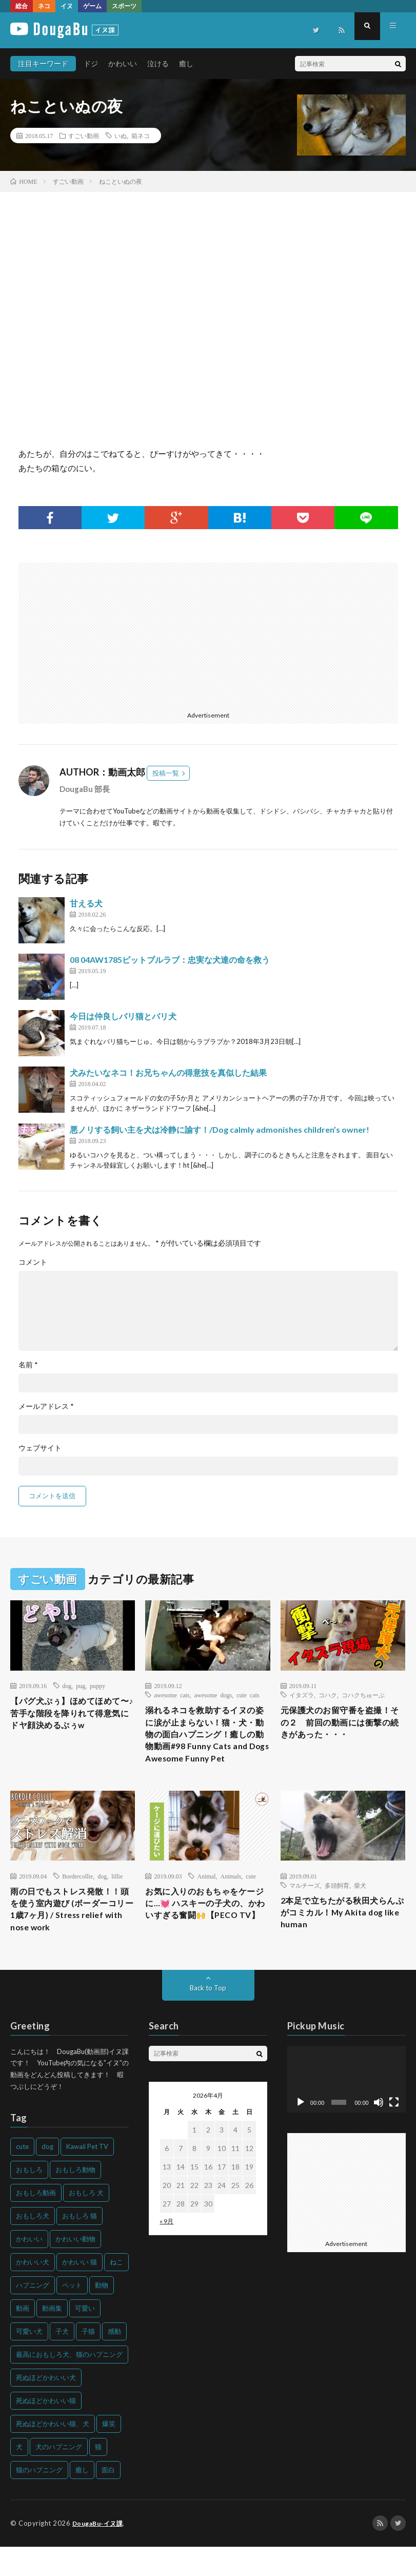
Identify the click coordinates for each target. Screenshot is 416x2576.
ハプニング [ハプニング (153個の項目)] (32, 2315)
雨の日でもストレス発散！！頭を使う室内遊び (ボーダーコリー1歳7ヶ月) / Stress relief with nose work (72, 1935)
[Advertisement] (110, 634)
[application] (346, 2109)
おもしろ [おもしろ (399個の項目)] (29, 2199)
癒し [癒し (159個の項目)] (82, 2499)
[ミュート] (378, 2132)
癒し (186, 63)
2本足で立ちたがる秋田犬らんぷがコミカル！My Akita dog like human (340, 1938)
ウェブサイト (40, 1447)
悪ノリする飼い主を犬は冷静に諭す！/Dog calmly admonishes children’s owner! (219, 1129)
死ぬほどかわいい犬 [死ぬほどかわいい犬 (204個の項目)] (46, 2407)
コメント (32, 1262)
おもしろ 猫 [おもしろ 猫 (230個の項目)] (79, 2245)
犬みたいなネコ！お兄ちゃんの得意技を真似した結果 (168, 1072)
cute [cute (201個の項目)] (22, 2176)
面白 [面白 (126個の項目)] (108, 2499)
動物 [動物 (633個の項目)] (101, 2315)
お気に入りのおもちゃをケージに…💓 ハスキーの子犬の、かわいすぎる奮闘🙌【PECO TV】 (207, 1935)
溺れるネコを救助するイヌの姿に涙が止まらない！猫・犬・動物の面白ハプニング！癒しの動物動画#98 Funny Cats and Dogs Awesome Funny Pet (207, 1746)
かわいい (122, 63)
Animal (206, 1898)
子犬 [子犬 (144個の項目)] (62, 2361)
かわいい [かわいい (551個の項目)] (29, 2268)
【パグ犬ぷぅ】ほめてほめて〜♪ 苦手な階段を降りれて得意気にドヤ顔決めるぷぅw (71, 1715)
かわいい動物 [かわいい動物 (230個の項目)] (75, 2268)
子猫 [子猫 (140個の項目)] (88, 2361)
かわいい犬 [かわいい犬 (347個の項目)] (32, 2292)
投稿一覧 (165, 773)
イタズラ (301, 1695)
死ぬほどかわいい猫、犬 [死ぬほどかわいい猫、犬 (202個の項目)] (52, 2453)
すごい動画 (83, 135)
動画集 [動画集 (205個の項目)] (52, 2338)
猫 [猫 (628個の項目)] (98, 2476)
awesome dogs (213, 1695)
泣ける (158, 63)
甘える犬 (86, 903)
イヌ (67, 6)
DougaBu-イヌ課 (100, 2553)
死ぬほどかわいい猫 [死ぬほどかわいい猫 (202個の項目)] (46, 2430)
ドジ (91, 63)
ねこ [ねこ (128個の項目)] (116, 2292)
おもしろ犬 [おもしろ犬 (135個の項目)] (32, 2245)
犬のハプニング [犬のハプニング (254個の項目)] (58, 2476)
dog (66, 1685)
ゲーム (92, 6)
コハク (328, 1695)
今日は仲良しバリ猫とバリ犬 (123, 1016)
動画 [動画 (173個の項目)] (22, 2338)
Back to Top (208, 2017)
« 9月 (166, 2251)
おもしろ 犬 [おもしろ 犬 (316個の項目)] (86, 2222)
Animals (230, 1898)
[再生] (300, 2132)
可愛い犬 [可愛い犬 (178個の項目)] (29, 2361)
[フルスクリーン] (394, 2132)
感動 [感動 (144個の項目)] (114, 2361)
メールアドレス (46, 1406)
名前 (28, 1364)
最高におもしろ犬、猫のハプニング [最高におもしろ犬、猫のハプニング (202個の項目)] (69, 2384)
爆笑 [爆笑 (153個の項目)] (108, 2453)
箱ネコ (140, 135)
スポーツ (124, 6)
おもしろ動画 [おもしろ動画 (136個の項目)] (36, 2222)
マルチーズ (304, 1908)
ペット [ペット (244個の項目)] (72, 2315)
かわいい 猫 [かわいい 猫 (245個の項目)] (79, 2292)
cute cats (248, 1695)
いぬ (120, 135)
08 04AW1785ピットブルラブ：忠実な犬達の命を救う (170, 959)
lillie (117, 1898)
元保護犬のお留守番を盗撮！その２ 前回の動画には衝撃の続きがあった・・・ (342, 1725)
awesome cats (171, 1695)
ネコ (44, 6)
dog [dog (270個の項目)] (47, 2176)
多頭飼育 (337, 1908)
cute (251, 1898)
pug (80, 1685)
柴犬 (360, 1908)
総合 (21, 6)
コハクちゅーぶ (363, 1695)
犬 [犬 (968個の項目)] (19, 2476)
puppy (97, 1685)
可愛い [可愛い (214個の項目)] (85, 2338)
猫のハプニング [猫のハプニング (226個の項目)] (39, 2499)
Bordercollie (77, 1898)
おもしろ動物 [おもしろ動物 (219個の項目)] (75, 2199)
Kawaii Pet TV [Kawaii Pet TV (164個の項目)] (87, 2176)
